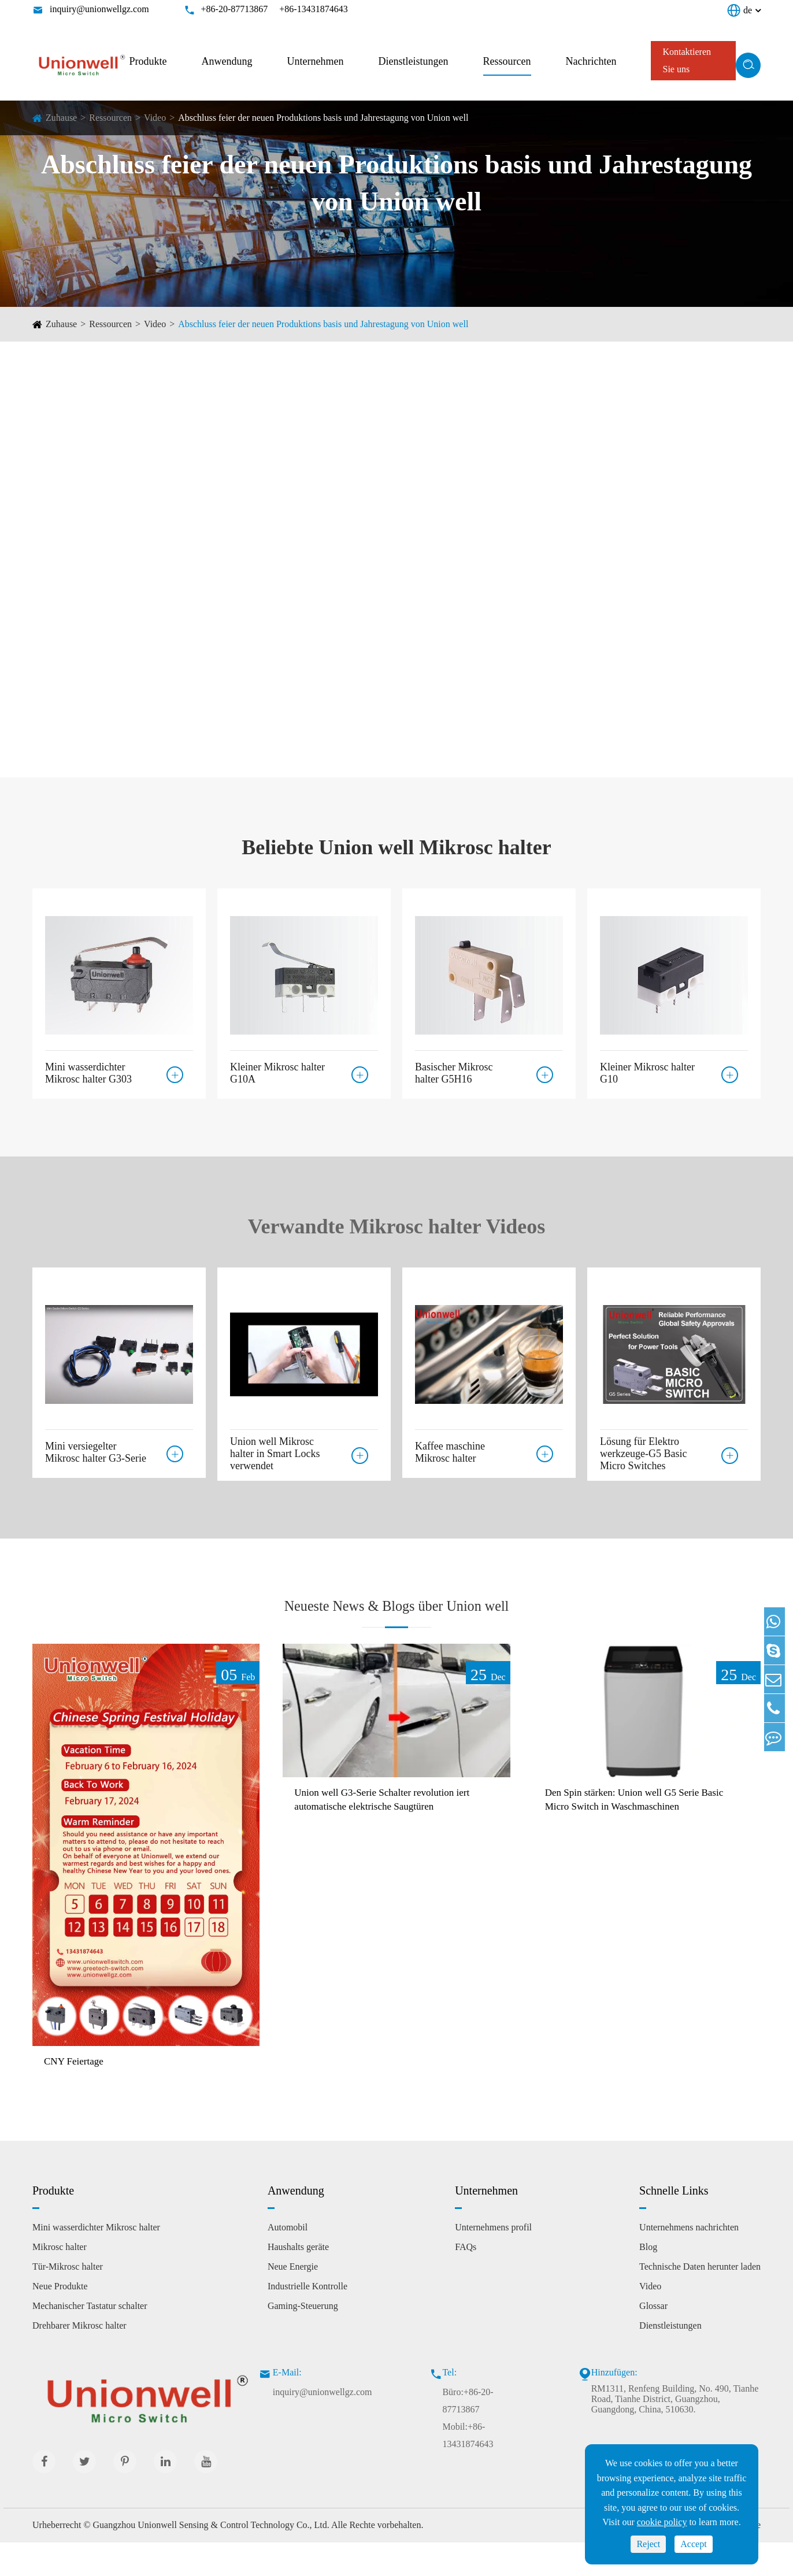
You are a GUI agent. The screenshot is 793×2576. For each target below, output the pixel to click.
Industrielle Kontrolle (307, 2320)
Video (155, 118)
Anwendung (227, 61)
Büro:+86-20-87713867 (467, 2434)
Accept (693, 2544)
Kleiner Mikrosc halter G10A (277, 1069)
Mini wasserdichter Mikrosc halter (96, 2261)
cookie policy (662, 2522)
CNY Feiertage (79, 2094)
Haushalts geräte (298, 2280)
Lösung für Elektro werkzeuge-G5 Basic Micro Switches (643, 1454)
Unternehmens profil (493, 2261)
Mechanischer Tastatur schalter (89, 2339)
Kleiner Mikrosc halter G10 (647, 1069)
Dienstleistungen (414, 61)
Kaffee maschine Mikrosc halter (450, 1448)
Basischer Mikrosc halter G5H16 (453, 1069)
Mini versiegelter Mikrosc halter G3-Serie (95, 1448)
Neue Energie (293, 2300)
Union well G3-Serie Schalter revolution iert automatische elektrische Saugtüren (387, 1832)
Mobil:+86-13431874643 (467, 2468)
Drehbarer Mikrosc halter (79, 2359)
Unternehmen (315, 61)
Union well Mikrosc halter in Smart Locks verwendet (275, 1454)
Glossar (653, 2339)
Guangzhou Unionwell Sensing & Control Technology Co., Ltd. (211, 2558)
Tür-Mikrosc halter (67, 2300)
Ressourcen (507, 61)
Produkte (148, 61)
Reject (648, 2544)
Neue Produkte (60, 2320)
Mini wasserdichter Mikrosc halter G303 (88, 1069)
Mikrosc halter (59, 2280)
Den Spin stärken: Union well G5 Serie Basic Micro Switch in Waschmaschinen (638, 1832)
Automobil (287, 2261)
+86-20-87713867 (234, 9)
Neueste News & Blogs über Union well (396, 1619)
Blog (648, 2280)
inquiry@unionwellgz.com (99, 9)
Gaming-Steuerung (303, 2339)
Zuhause (61, 118)
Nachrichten (591, 61)
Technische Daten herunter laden (700, 2300)
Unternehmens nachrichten (689, 2261)
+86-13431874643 (313, 9)
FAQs (465, 2280)
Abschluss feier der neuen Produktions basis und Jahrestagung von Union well (323, 118)
